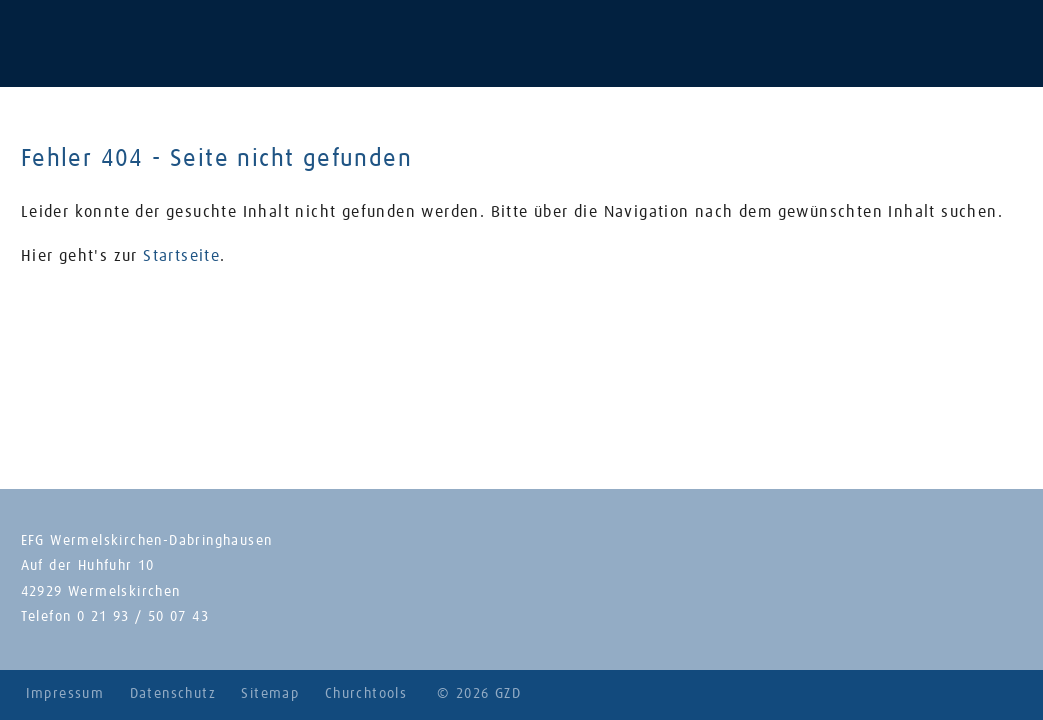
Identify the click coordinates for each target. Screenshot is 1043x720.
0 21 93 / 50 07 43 (143, 617)
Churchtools (366, 694)
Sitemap (270, 694)
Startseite (181, 256)
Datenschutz (173, 694)
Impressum (65, 694)
